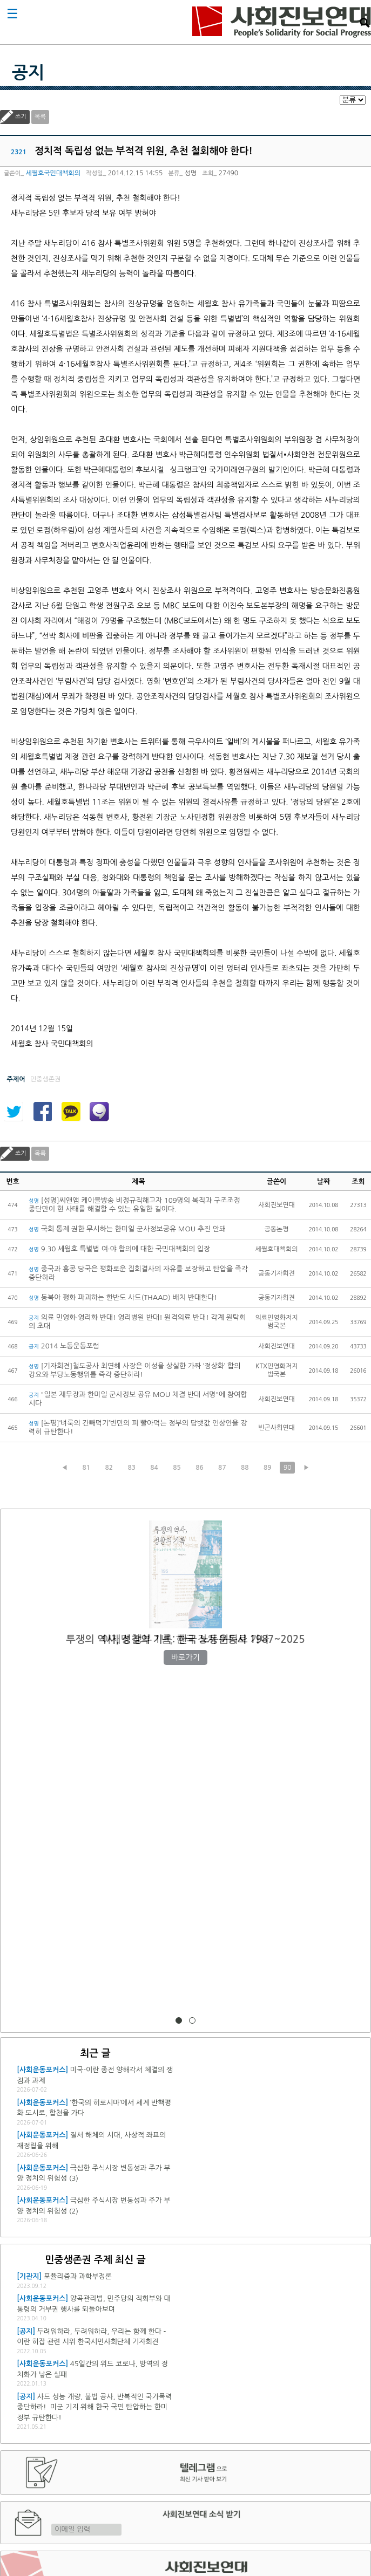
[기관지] (29, 2276)
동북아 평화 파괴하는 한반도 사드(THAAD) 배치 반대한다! (123, 1297)
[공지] (26, 2331)
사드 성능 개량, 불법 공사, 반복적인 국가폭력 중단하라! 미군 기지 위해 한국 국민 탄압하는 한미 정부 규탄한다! (94, 2407)
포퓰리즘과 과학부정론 (78, 2276)
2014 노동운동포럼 (64, 1345)
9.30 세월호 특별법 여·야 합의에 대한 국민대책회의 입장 (119, 1248)
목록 (40, 117)
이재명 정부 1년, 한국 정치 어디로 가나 (185, 1639)
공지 (28, 72)
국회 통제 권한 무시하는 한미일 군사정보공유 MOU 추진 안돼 (127, 1228)
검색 (364, 22)
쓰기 (20, 117)
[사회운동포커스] (42, 2069)
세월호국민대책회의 (52, 173)
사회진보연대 (281, 22)
